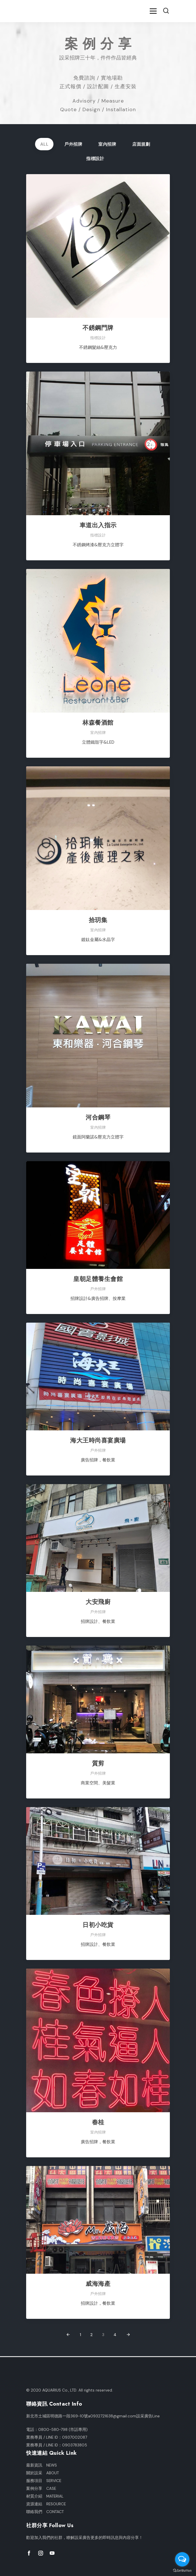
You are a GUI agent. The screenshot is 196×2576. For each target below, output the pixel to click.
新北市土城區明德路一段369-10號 (57, 2416)
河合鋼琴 (98, 1117)
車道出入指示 (98, 525)
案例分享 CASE (41, 2488)
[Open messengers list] (182, 2559)
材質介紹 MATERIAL (45, 2496)
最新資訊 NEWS (41, 2465)
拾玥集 (98, 920)
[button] (166, 11)
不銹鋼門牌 (98, 328)
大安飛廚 (98, 1602)
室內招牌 (107, 144)
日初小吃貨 (98, 1925)
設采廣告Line (148, 2416)
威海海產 (98, 2283)
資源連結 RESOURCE (46, 2504)
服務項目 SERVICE (43, 2480)
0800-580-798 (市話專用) (63, 2429)
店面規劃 (141, 144)
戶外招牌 (73, 144)
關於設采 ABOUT (42, 2473)
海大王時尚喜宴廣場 (98, 1440)
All (44, 144)
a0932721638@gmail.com (112, 2416)
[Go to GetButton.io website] (182, 2570)
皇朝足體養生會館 (98, 1279)
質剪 (98, 1763)
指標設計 (95, 158)
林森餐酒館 (98, 722)
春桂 (98, 2122)
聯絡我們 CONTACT (45, 2511)
